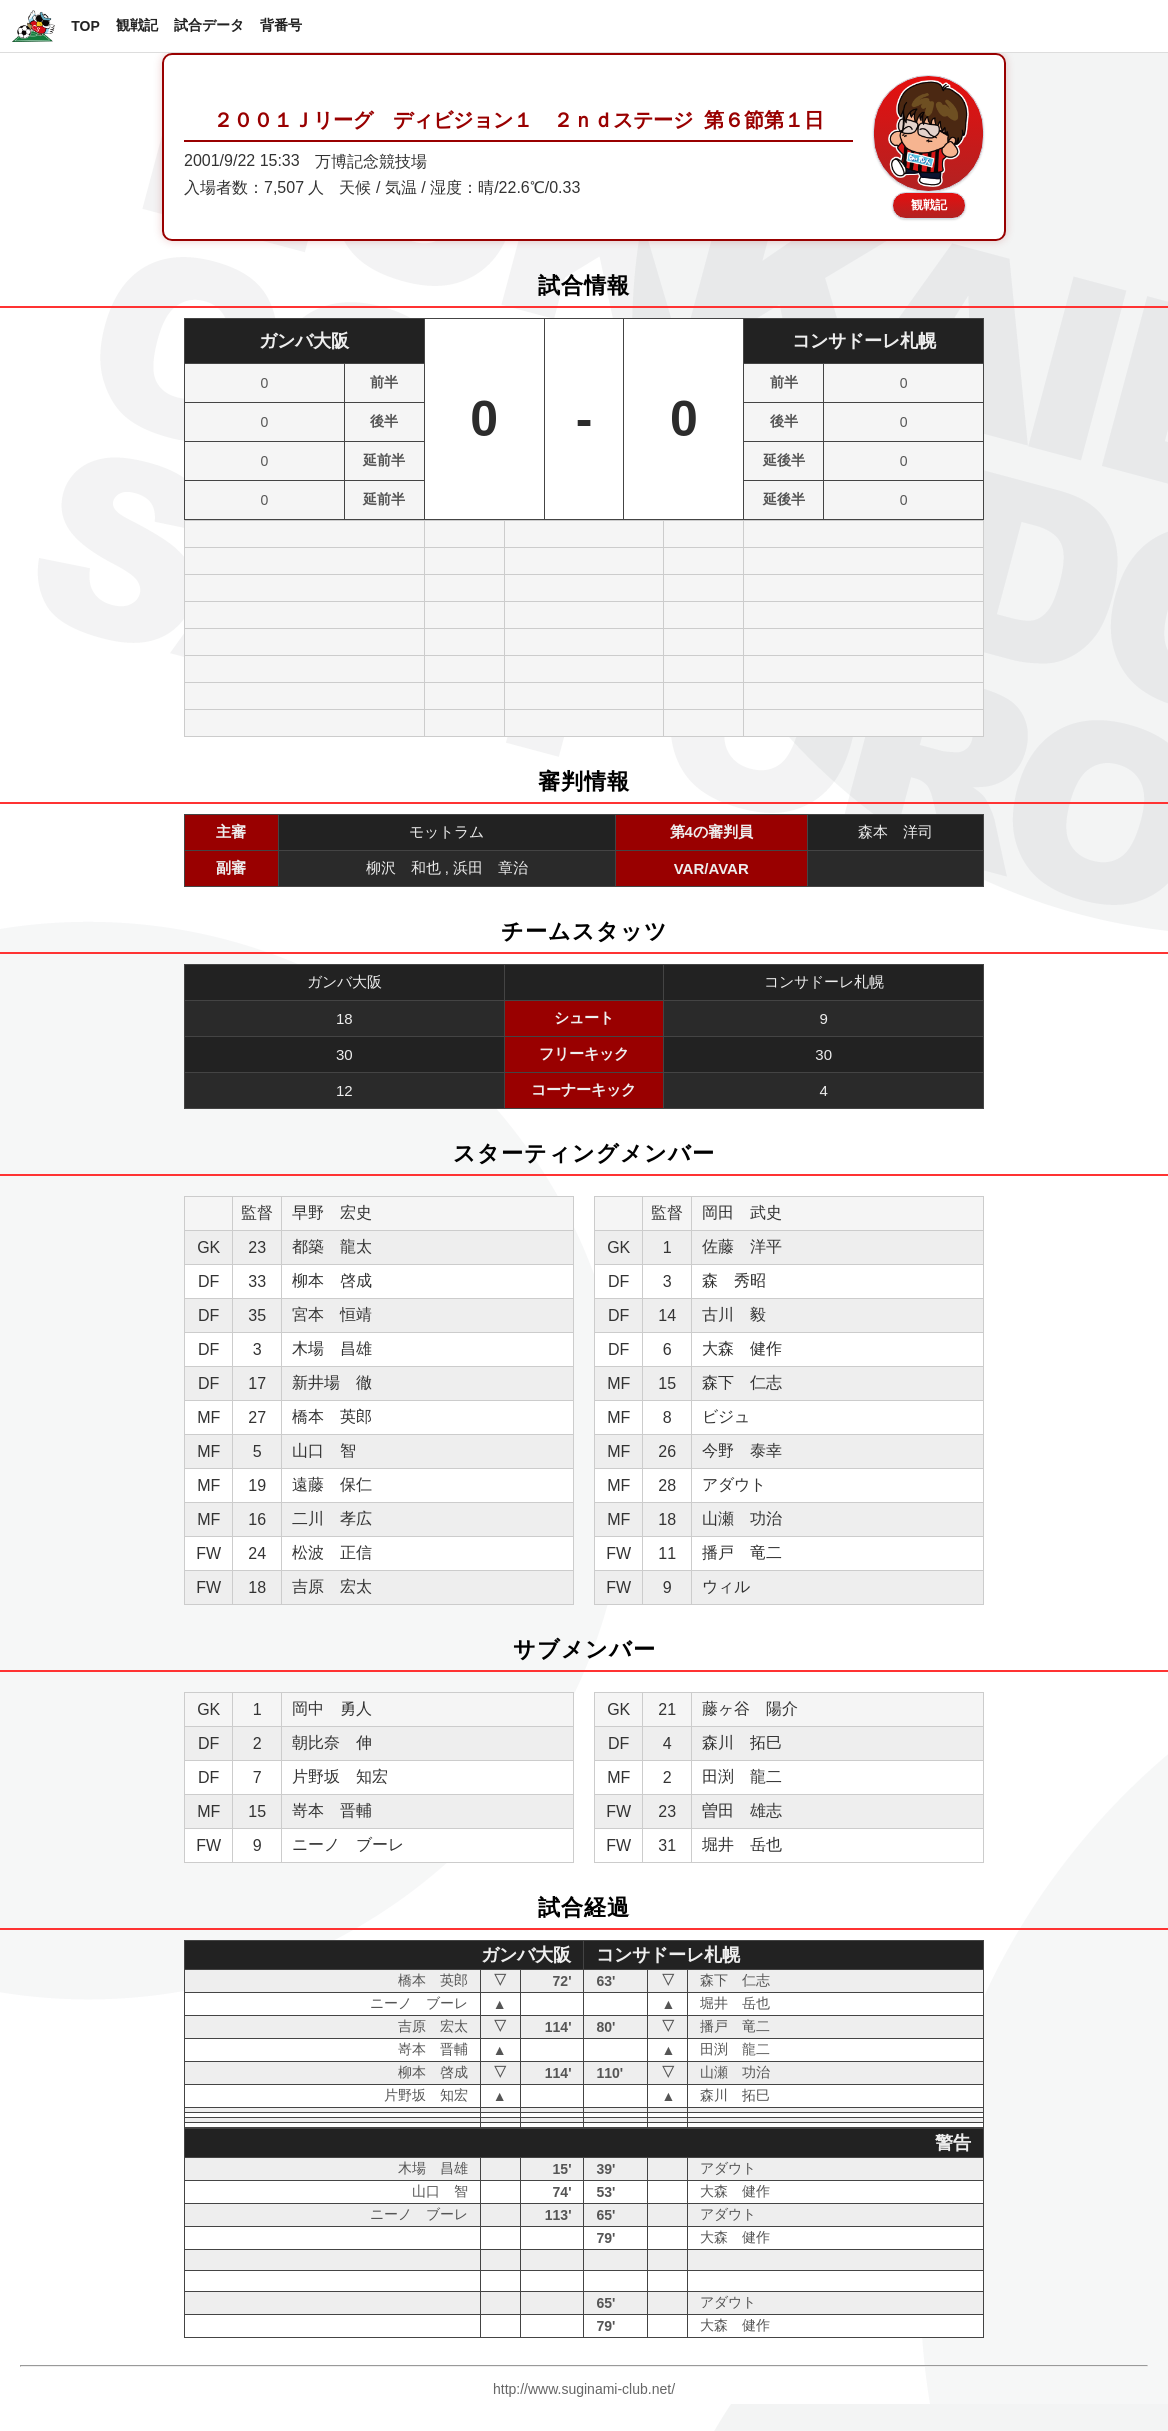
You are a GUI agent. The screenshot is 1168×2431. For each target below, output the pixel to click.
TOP (85, 26)
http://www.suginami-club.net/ (584, 2389)
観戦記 (137, 25)
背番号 (281, 25)
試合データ (209, 25)
